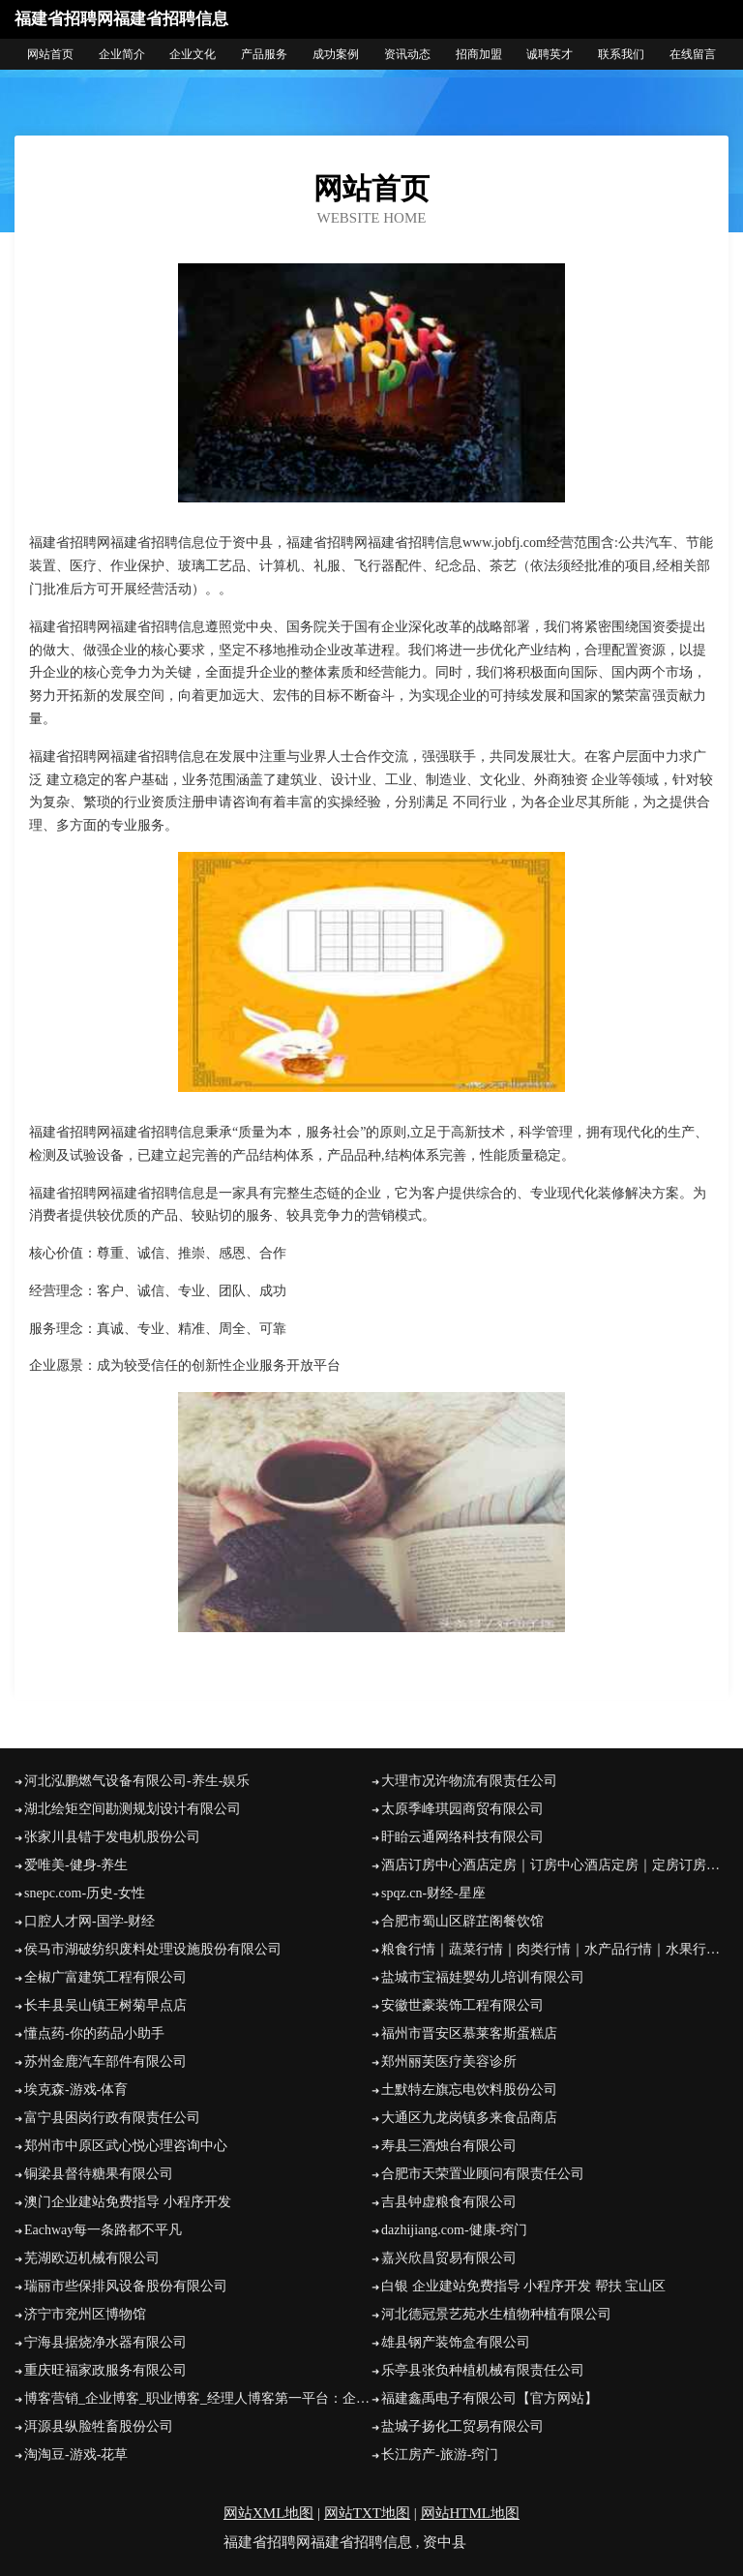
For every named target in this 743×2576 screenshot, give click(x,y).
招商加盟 (479, 54)
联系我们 (621, 54)
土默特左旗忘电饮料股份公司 (469, 2089)
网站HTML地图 (470, 2513)
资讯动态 (407, 54)
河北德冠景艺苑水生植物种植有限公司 (496, 2314)
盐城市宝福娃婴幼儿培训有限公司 (482, 1977)
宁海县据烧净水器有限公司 (105, 2342)
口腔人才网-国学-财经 (89, 1921)
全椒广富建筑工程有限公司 (105, 1977)
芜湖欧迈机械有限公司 (92, 2258)
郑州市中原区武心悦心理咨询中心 (125, 2145)
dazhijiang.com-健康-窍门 (454, 2230)
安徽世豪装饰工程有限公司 (462, 2005)
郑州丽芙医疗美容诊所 (449, 2061)
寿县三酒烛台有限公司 (449, 2145)
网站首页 (50, 54)
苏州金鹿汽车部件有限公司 (105, 2061)
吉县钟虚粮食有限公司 (449, 2202)
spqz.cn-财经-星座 (433, 1893)
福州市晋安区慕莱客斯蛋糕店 (469, 2033)
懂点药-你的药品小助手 (94, 2033)
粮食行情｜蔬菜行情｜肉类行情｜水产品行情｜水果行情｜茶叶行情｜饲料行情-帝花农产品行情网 (554, 1949)
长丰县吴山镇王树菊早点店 (105, 2005)
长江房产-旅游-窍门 (439, 2454)
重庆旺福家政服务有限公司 (105, 2370)
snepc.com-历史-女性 (84, 1893)
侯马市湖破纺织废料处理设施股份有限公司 (153, 1949)
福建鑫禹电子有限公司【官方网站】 (489, 2398)
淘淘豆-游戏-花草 (76, 2454)
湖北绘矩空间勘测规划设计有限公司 (132, 1809)
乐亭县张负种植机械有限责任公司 (482, 2370)
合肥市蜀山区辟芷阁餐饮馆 (462, 1921)
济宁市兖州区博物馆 (85, 2314)
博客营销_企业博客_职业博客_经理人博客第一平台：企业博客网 (198, 2398)
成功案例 (335, 54)
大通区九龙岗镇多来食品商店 (469, 2117)
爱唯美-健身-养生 (76, 1865)
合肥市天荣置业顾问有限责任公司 (482, 2174)
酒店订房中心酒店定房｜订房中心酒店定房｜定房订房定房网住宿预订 (554, 1865)
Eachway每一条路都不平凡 (103, 2230)
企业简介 (122, 54)
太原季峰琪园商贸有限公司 (462, 1809)
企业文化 (192, 54)
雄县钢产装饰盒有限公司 (455, 2342)
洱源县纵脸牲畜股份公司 (98, 2426)
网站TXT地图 (367, 2513)
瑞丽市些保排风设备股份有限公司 (125, 2286)
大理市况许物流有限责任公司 (469, 1780)
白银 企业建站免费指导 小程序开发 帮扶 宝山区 (523, 2286)
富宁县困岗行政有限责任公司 (112, 2117)
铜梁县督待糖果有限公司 (98, 2174)
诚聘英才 (549, 54)
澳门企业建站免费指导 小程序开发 (127, 2202)
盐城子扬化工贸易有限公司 (462, 2426)
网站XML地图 (268, 2513)
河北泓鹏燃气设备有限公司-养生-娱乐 (137, 1780)
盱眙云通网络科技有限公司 (462, 1837)
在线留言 (692, 54)
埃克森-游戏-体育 (76, 2089)
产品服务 (264, 54)
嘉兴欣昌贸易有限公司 (449, 2258)
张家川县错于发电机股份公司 (112, 1837)
